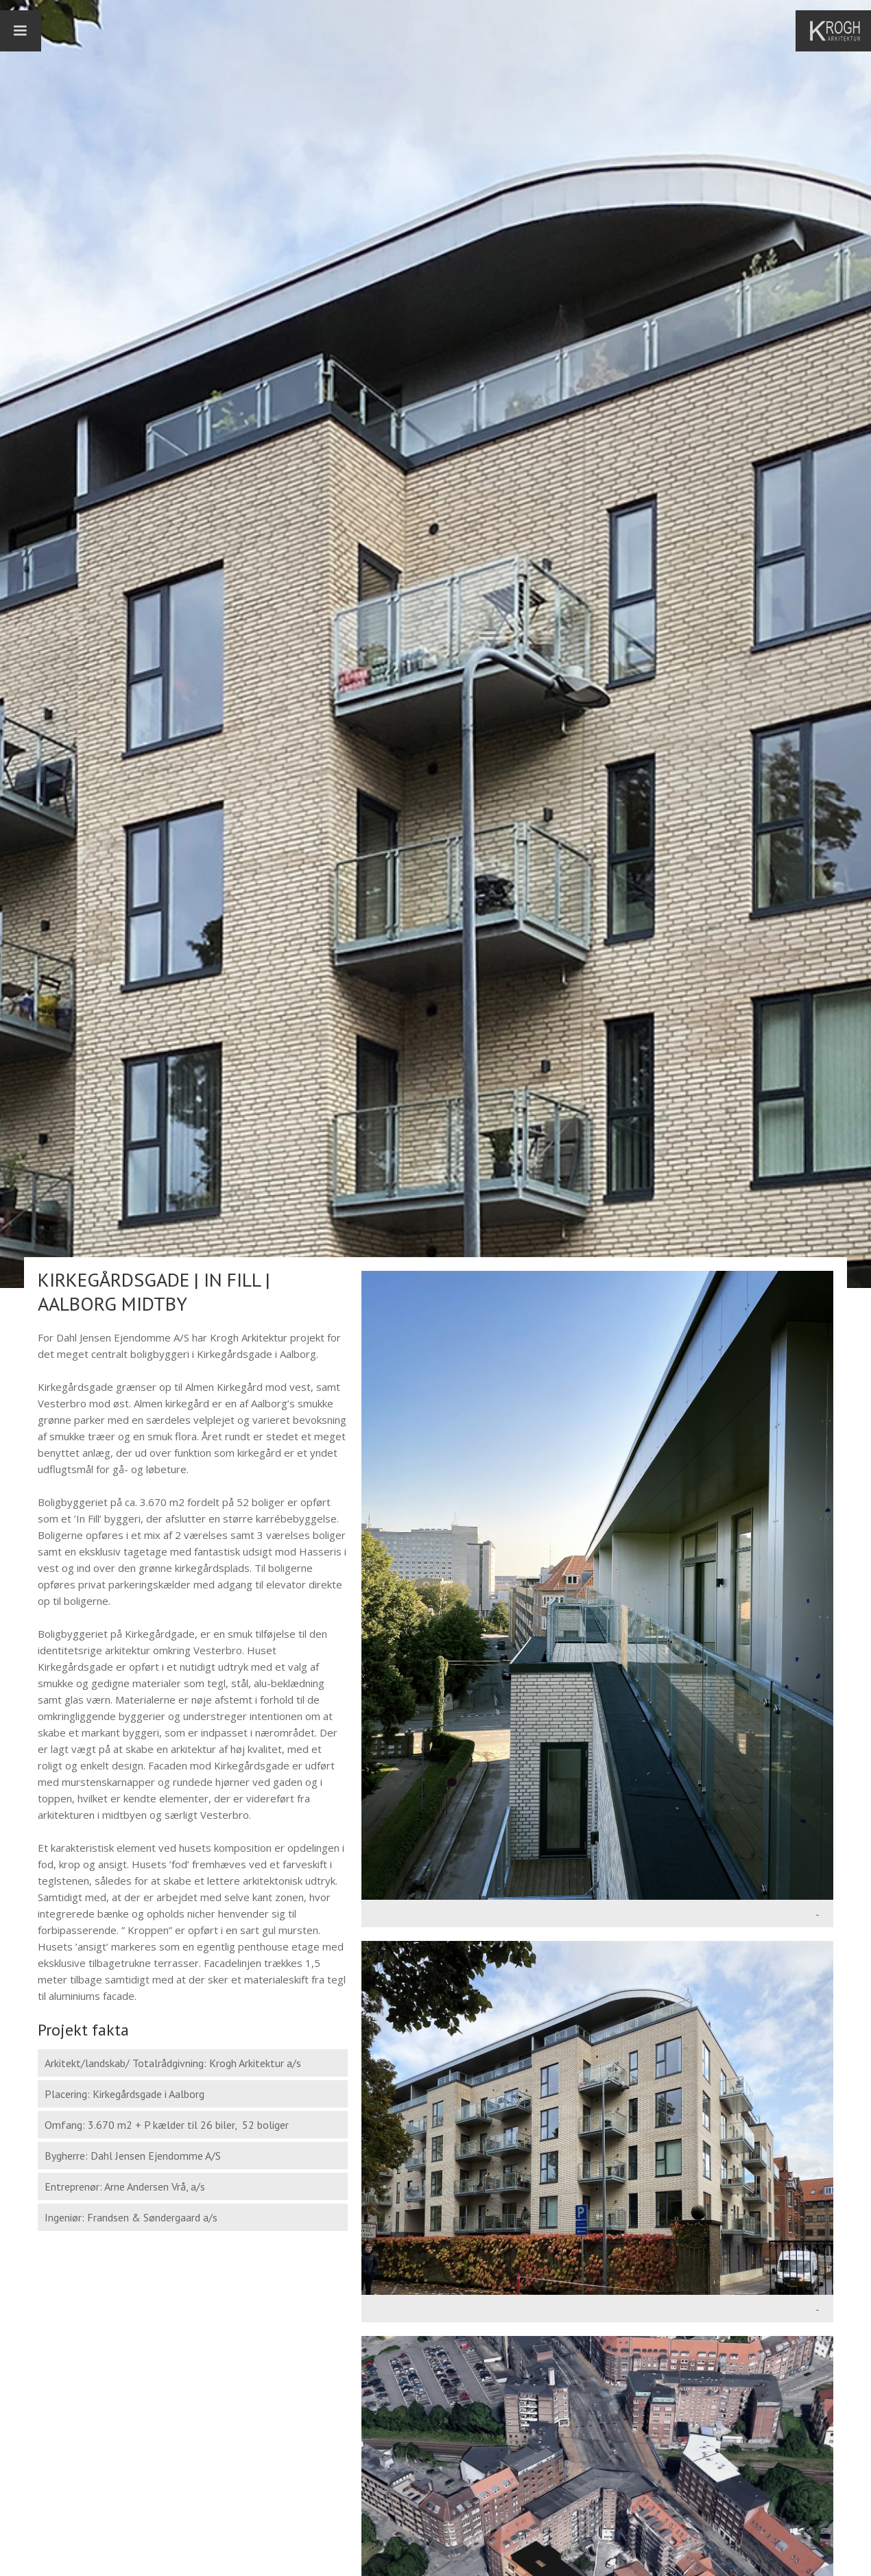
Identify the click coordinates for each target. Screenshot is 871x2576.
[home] (840, 31)
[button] (20, 30)
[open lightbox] (597, 1585)
